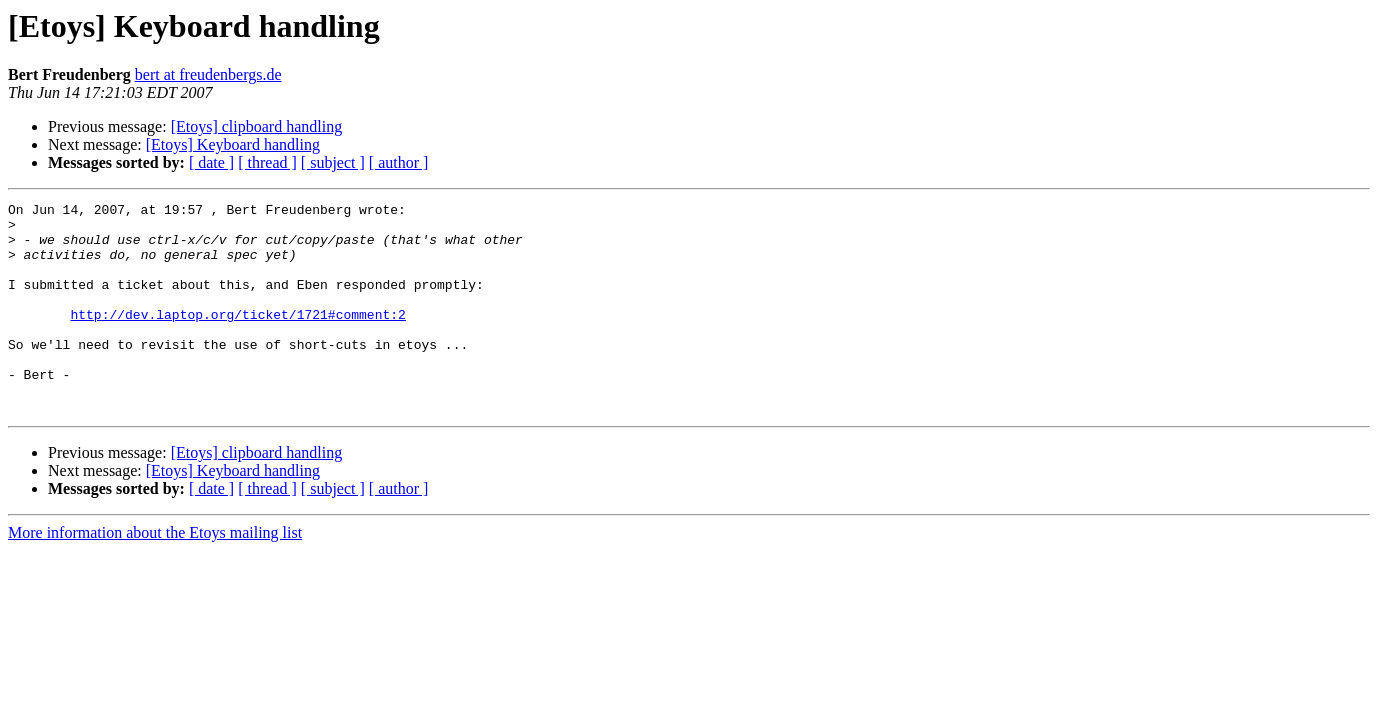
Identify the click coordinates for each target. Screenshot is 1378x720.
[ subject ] (333, 162)
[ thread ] (267, 162)
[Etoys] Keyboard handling (233, 144)
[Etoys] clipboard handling (257, 126)
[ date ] (211, 162)
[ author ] (399, 162)
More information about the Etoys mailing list (155, 574)
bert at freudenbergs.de (208, 74)
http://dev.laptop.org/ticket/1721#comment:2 (237, 338)
